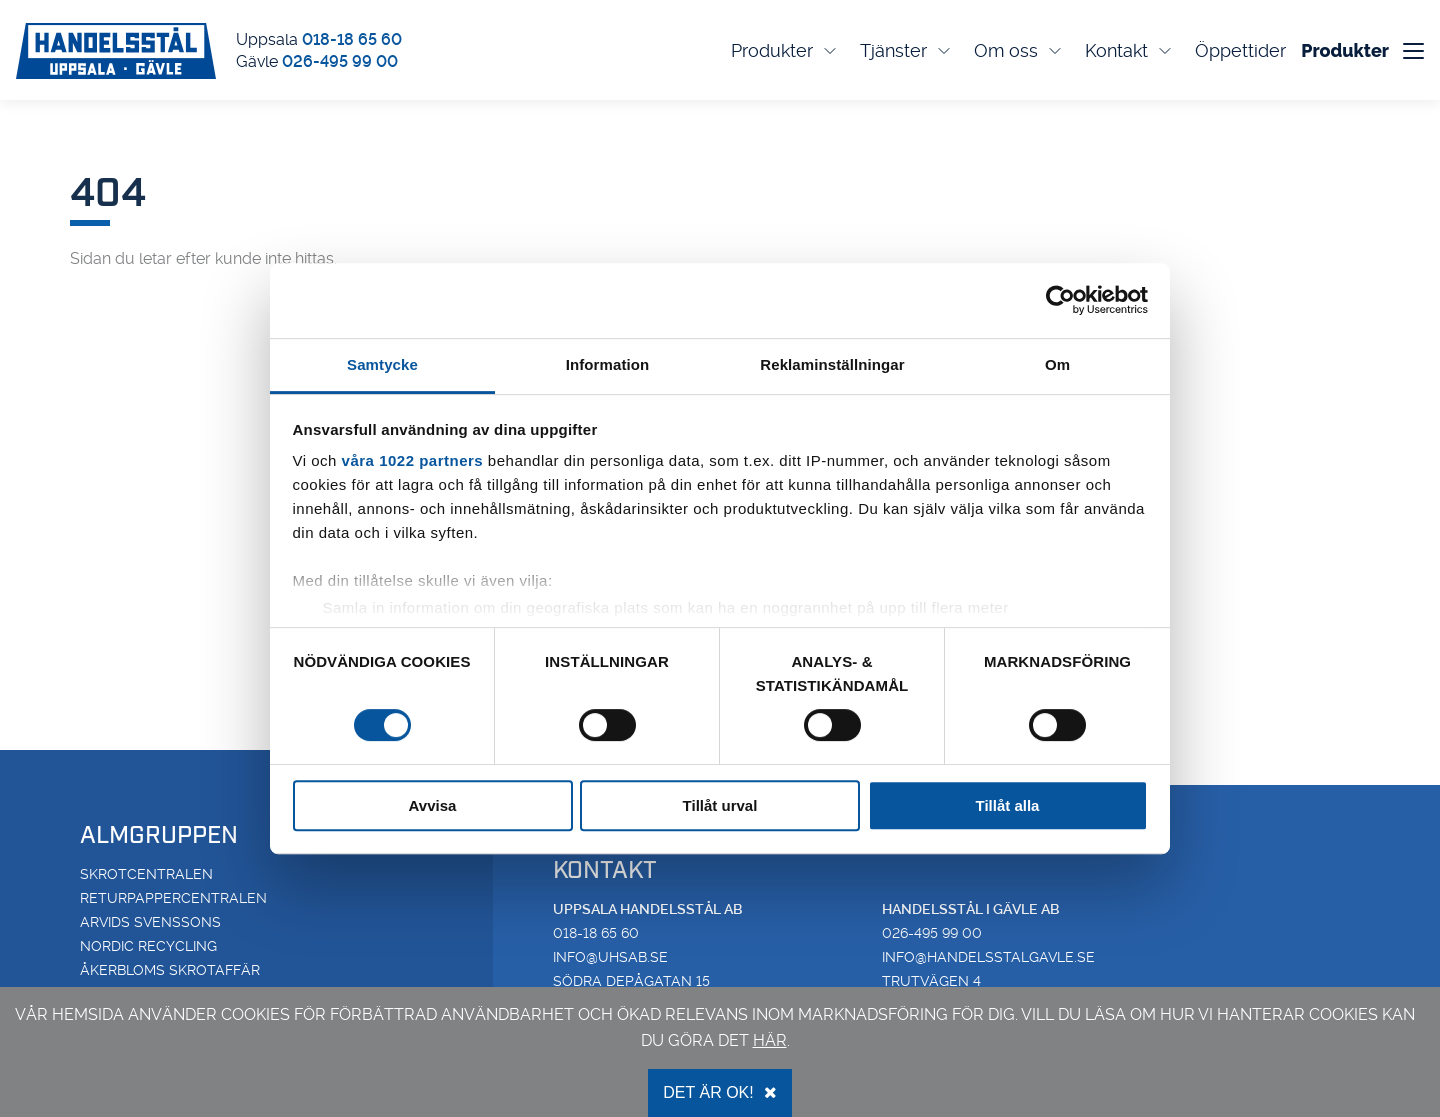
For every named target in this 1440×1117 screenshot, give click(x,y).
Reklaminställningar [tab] (832, 364)
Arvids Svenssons (150, 922)
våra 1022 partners (413, 460)
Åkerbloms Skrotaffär (170, 970)
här (770, 1040)
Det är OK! (719, 1092)
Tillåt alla (1008, 805)
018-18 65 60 (352, 39)
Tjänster (907, 50)
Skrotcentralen (146, 874)
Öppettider (1240, 50)
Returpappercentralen (173, 898)
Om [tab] (1057, 364)
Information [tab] (608, 364)
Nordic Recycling (148, 946)
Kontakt (1130, 50)
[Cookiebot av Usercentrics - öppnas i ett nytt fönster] (1060, 300)
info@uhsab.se (610, 957)
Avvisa (433, 805)
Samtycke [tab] (382, 364)
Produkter (785, 50)
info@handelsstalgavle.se (988, 957)
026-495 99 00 (340, 61)
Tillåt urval (720, 805)
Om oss (1019, 50)
